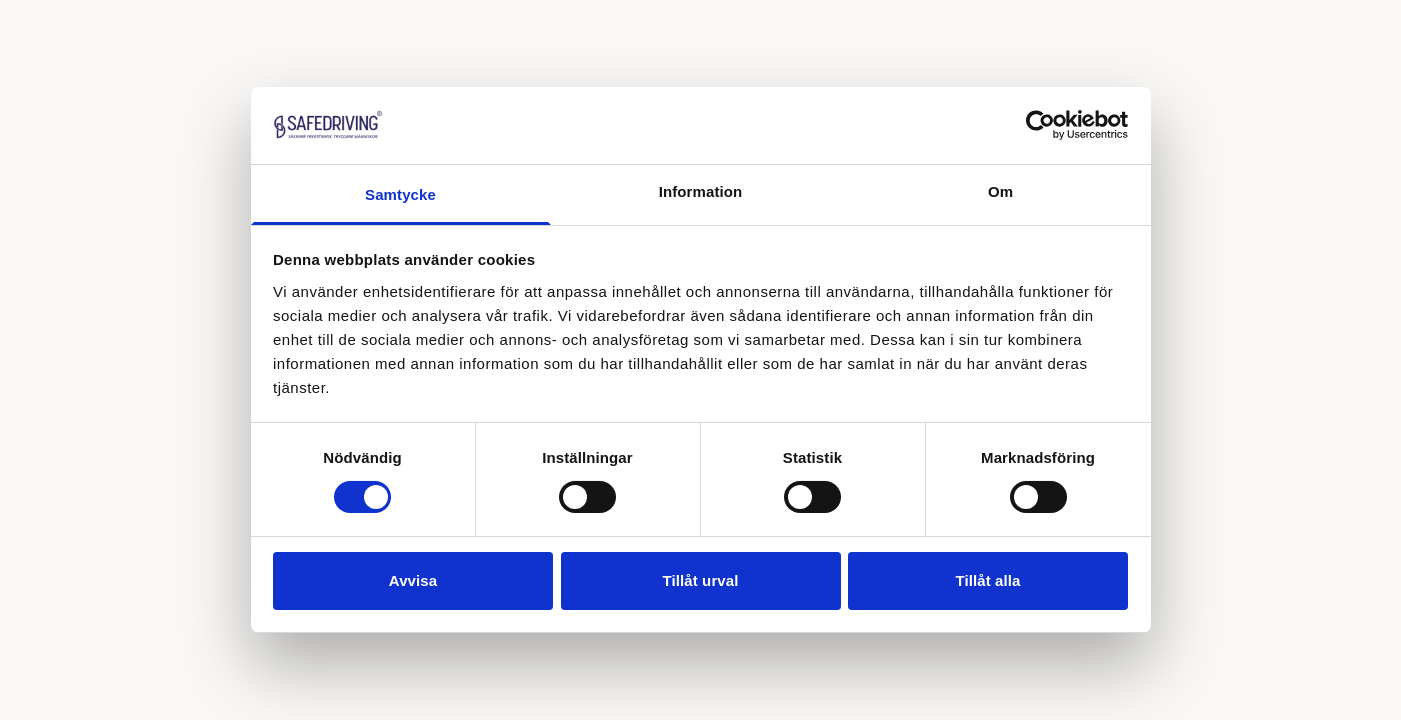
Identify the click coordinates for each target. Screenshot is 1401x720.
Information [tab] (701, 191)
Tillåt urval (701, 580)
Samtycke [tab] (400, 194)
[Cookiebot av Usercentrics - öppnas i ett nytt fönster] (1040, 125)
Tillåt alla (987, 580)
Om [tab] (1000, 191)
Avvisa (413, 580)
